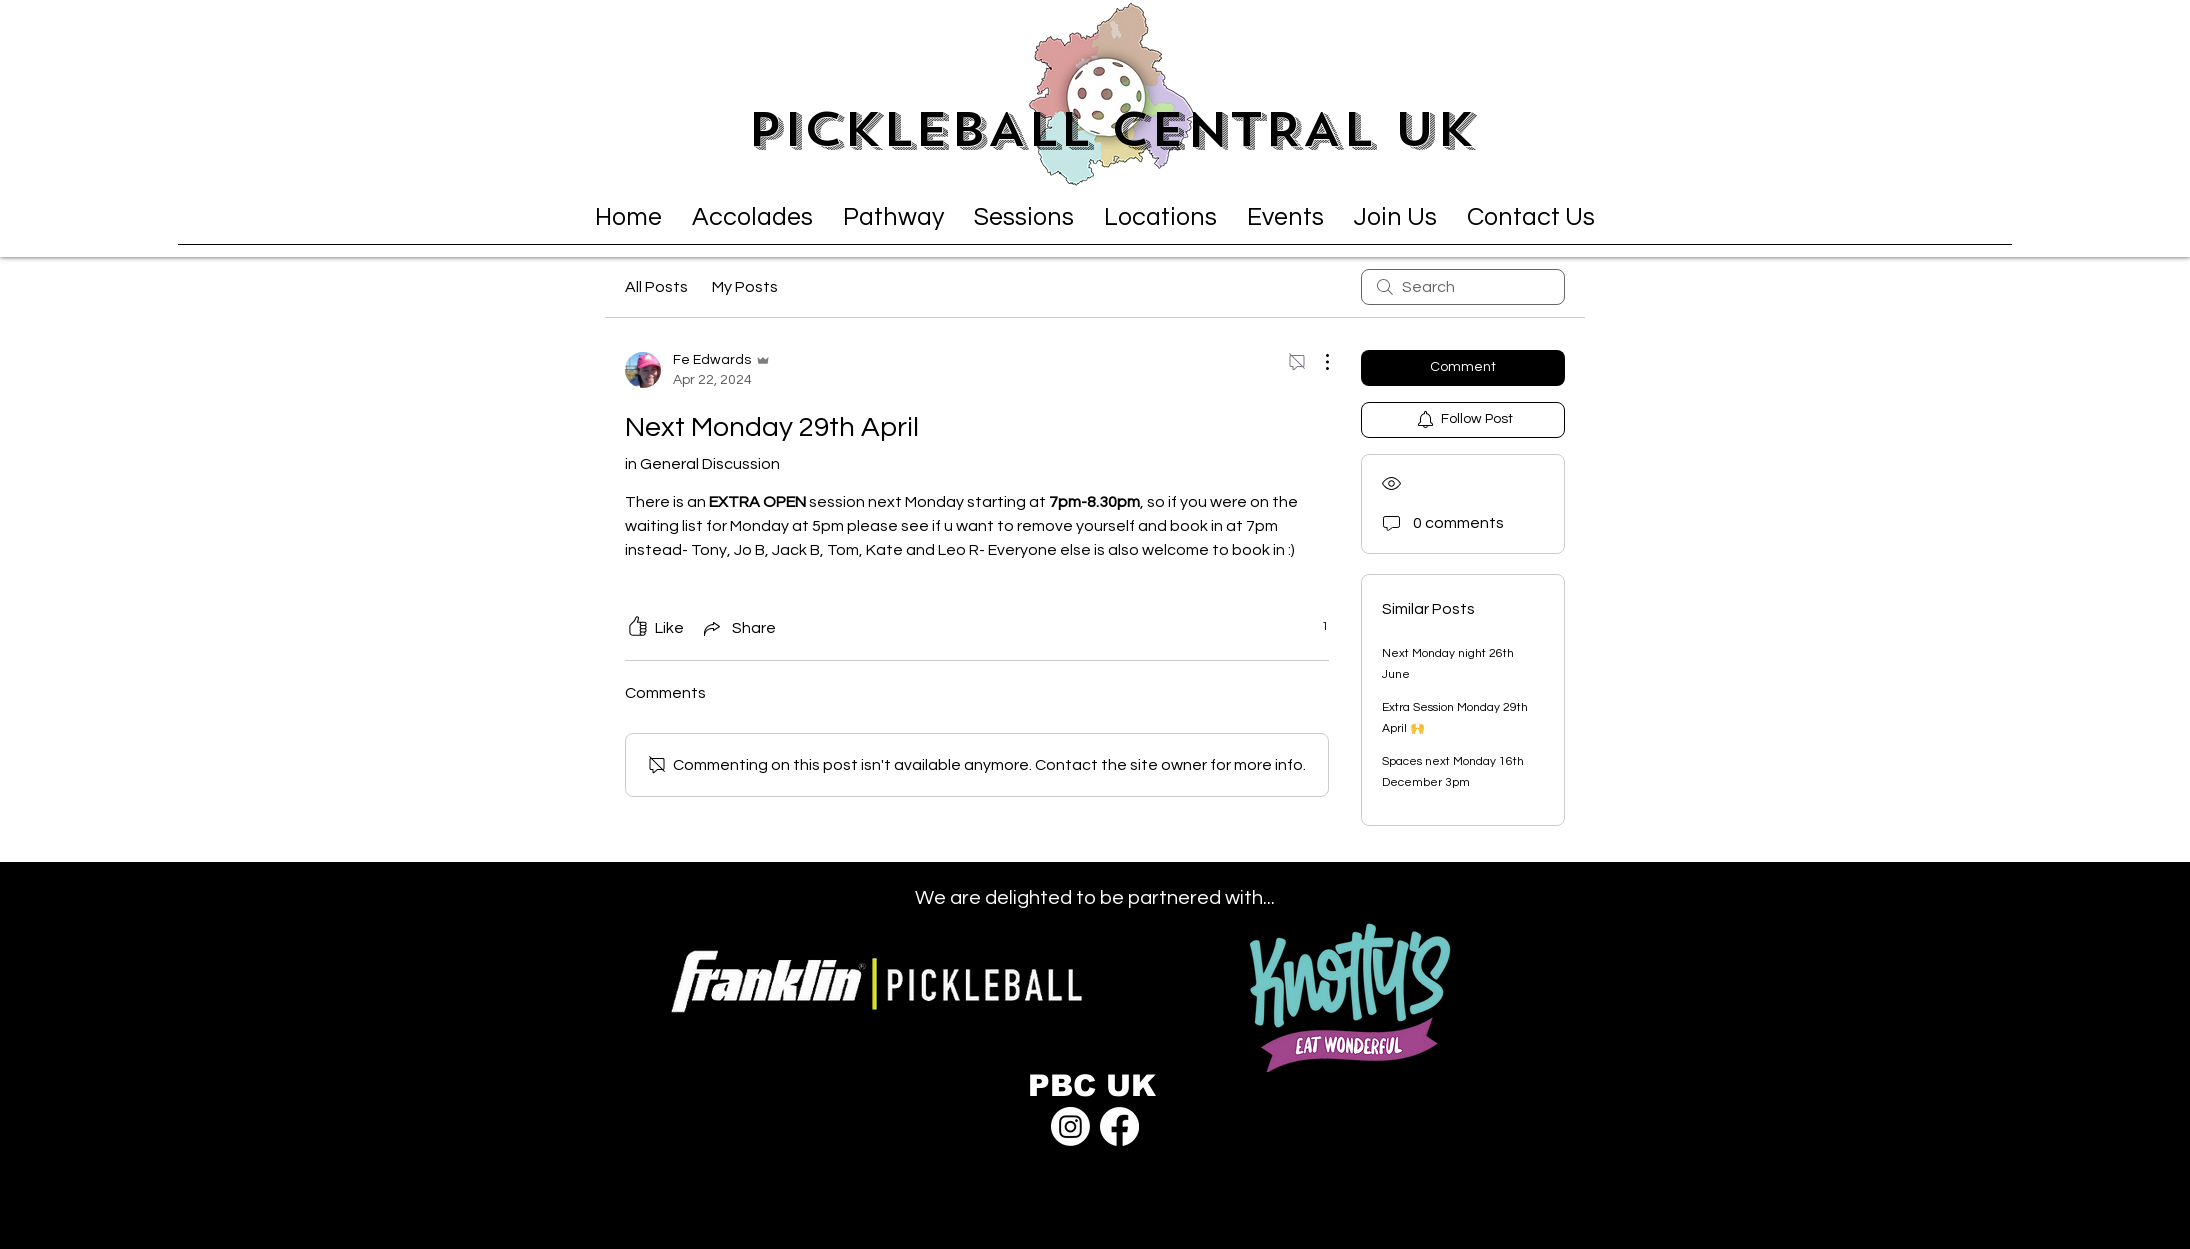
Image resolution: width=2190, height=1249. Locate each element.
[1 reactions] (1314, 627)
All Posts (656, 287)
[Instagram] (1070, 1126)
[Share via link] (738, 628)
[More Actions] (1317, 362)
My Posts (745, 287)
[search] (1463, 287)
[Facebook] (1119, 1126)
